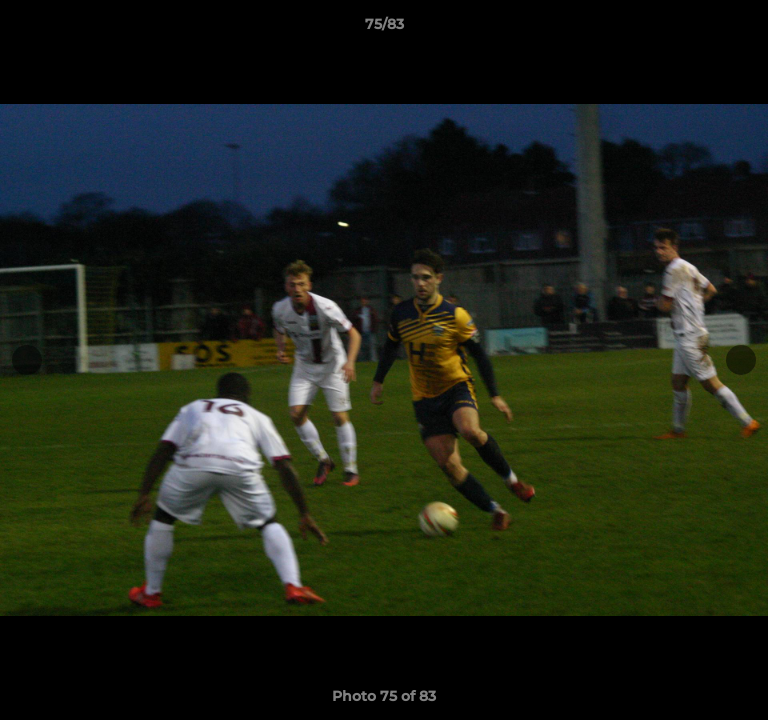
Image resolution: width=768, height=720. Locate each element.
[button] (744, 29)
